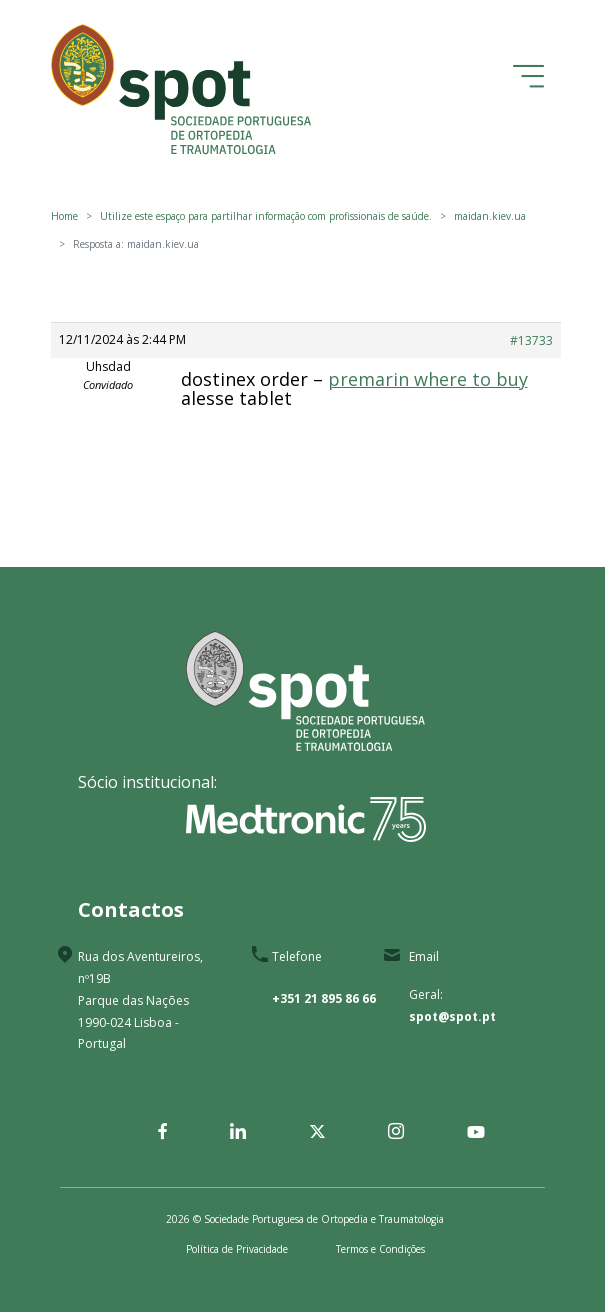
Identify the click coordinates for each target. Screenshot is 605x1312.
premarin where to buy (428, 379)
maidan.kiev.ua (490, 216)
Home (64, 216)
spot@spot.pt (452, 1016)
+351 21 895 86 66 (324, 998)
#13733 (531, 340)
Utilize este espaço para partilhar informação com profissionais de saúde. (266, 216)
